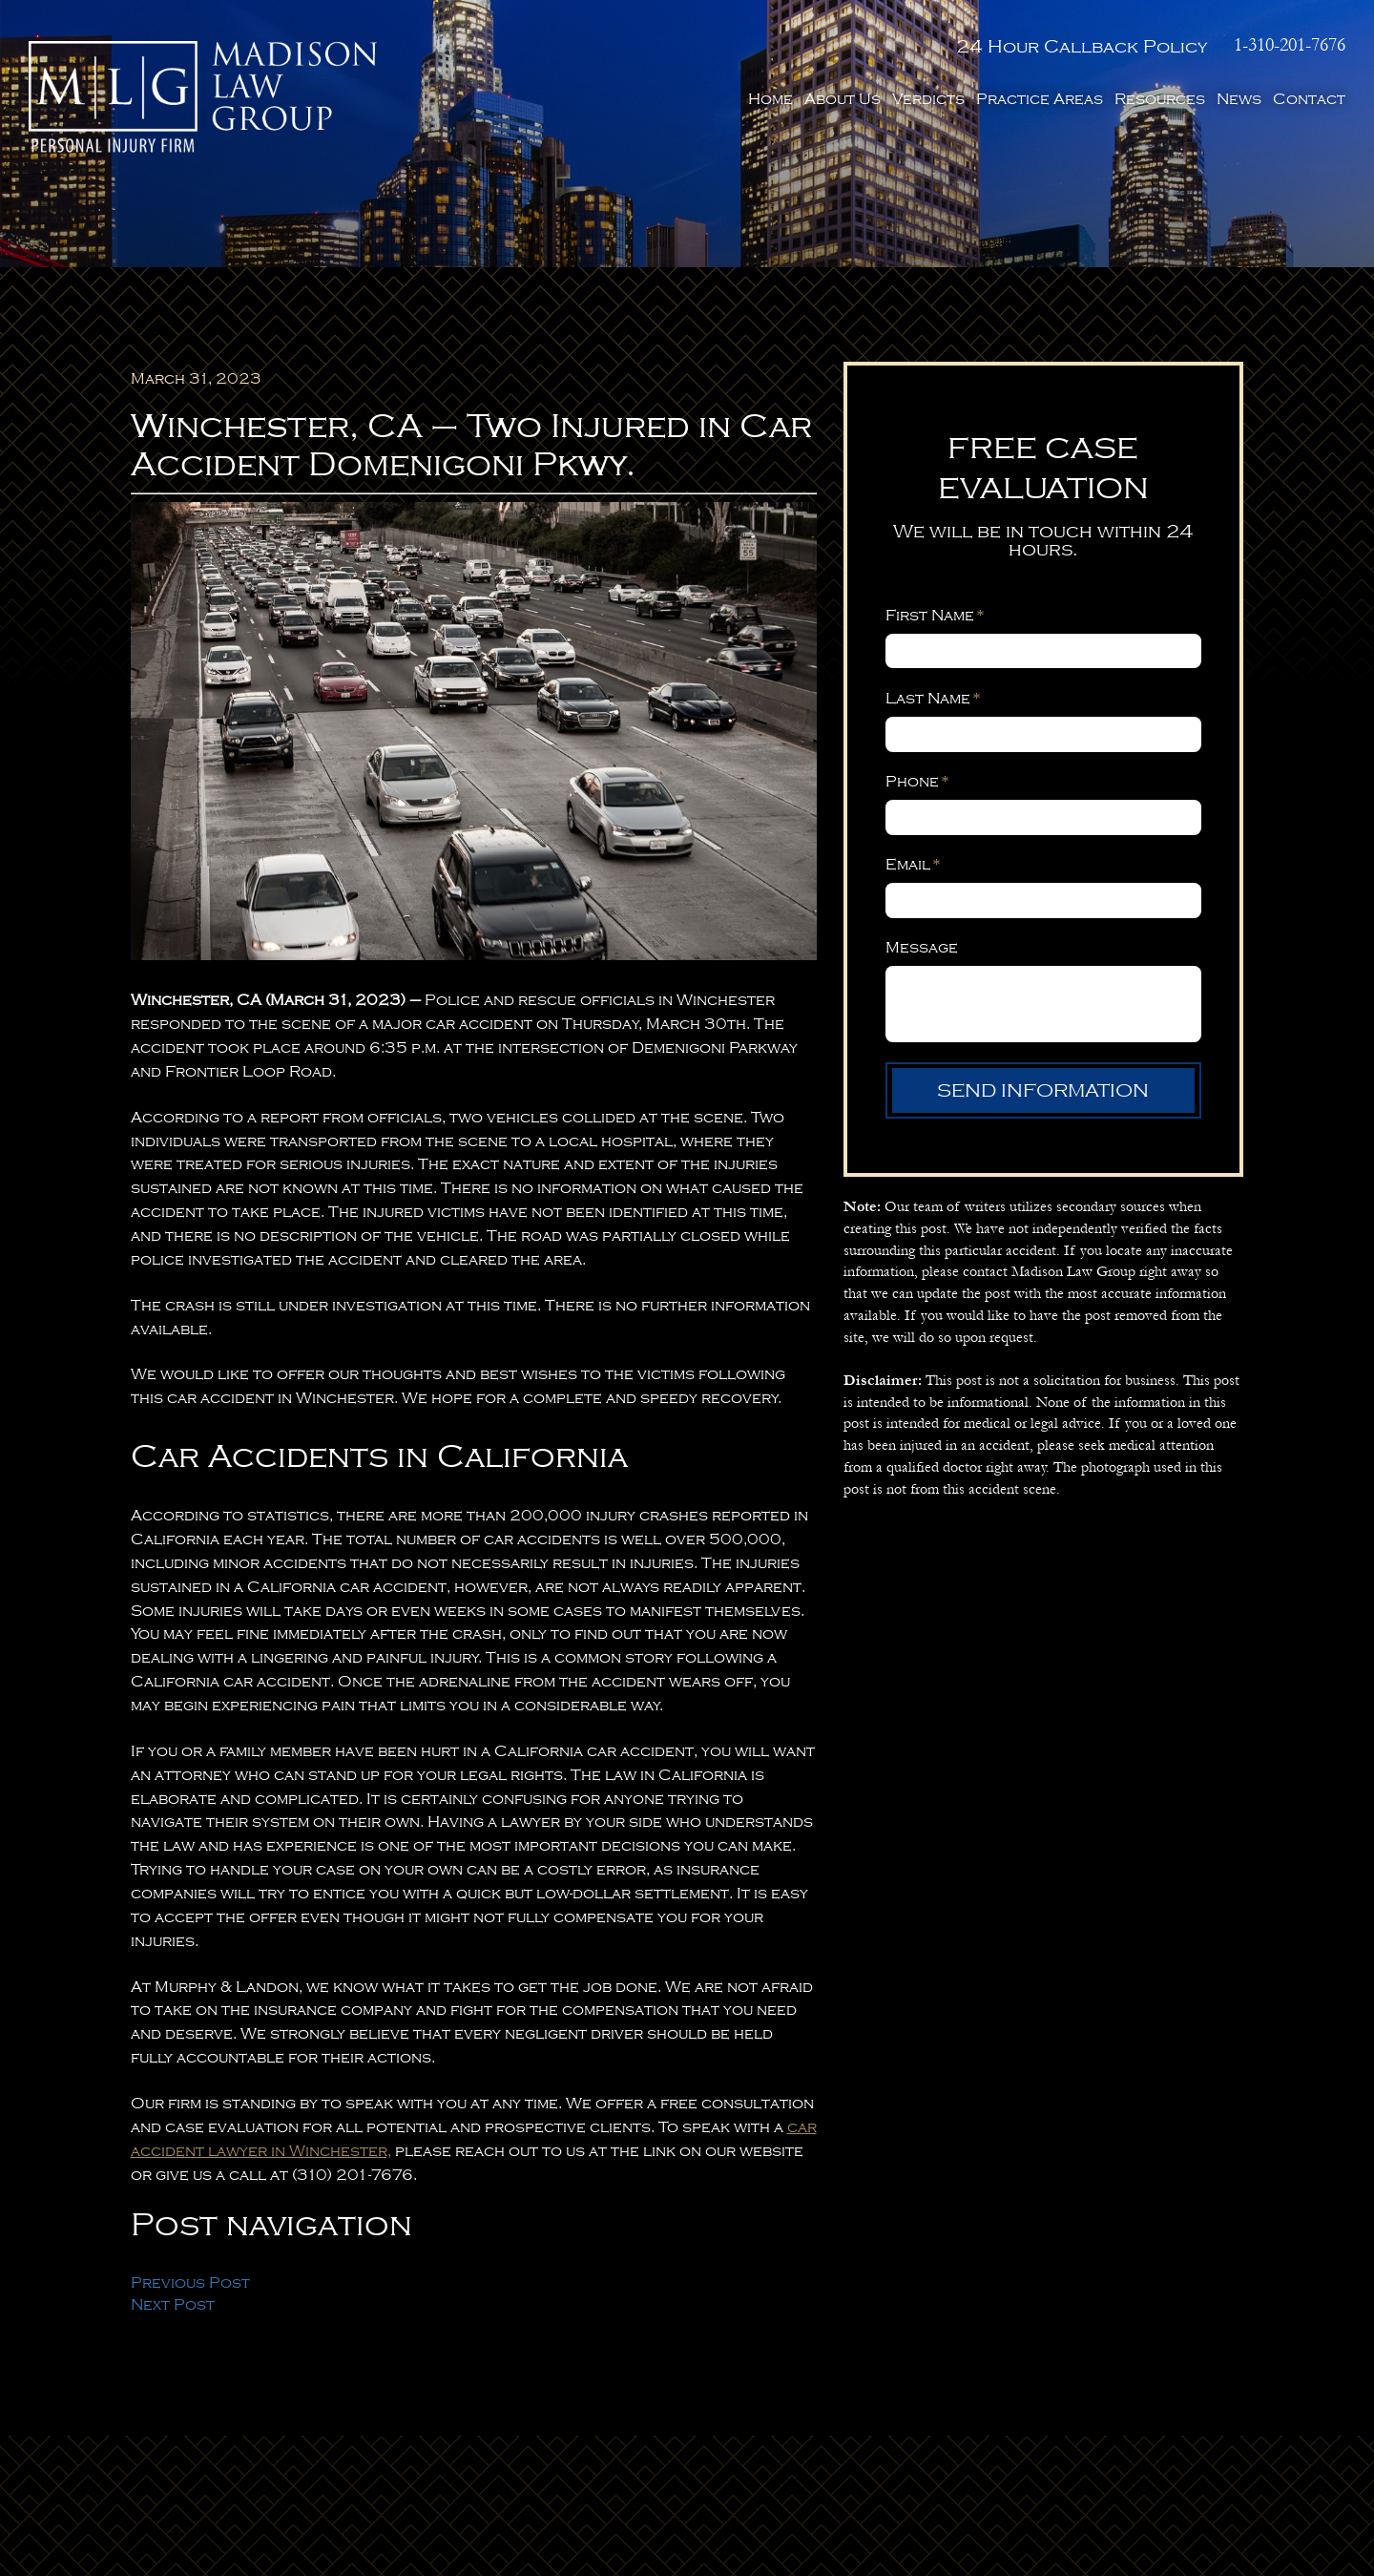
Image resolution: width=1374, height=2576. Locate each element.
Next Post (173, 2305)
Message (921, 947)
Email (912, 864)
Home (770, 99)
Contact (1309, 99)
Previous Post (190, 2283)
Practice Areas (1039, 99)
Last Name (932, 698)
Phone (916, 781)
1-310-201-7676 (1289, 44)
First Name (934, 615)
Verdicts (928, 99)
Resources (1159, 99)
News (1239, 99)
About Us (842, 99)
